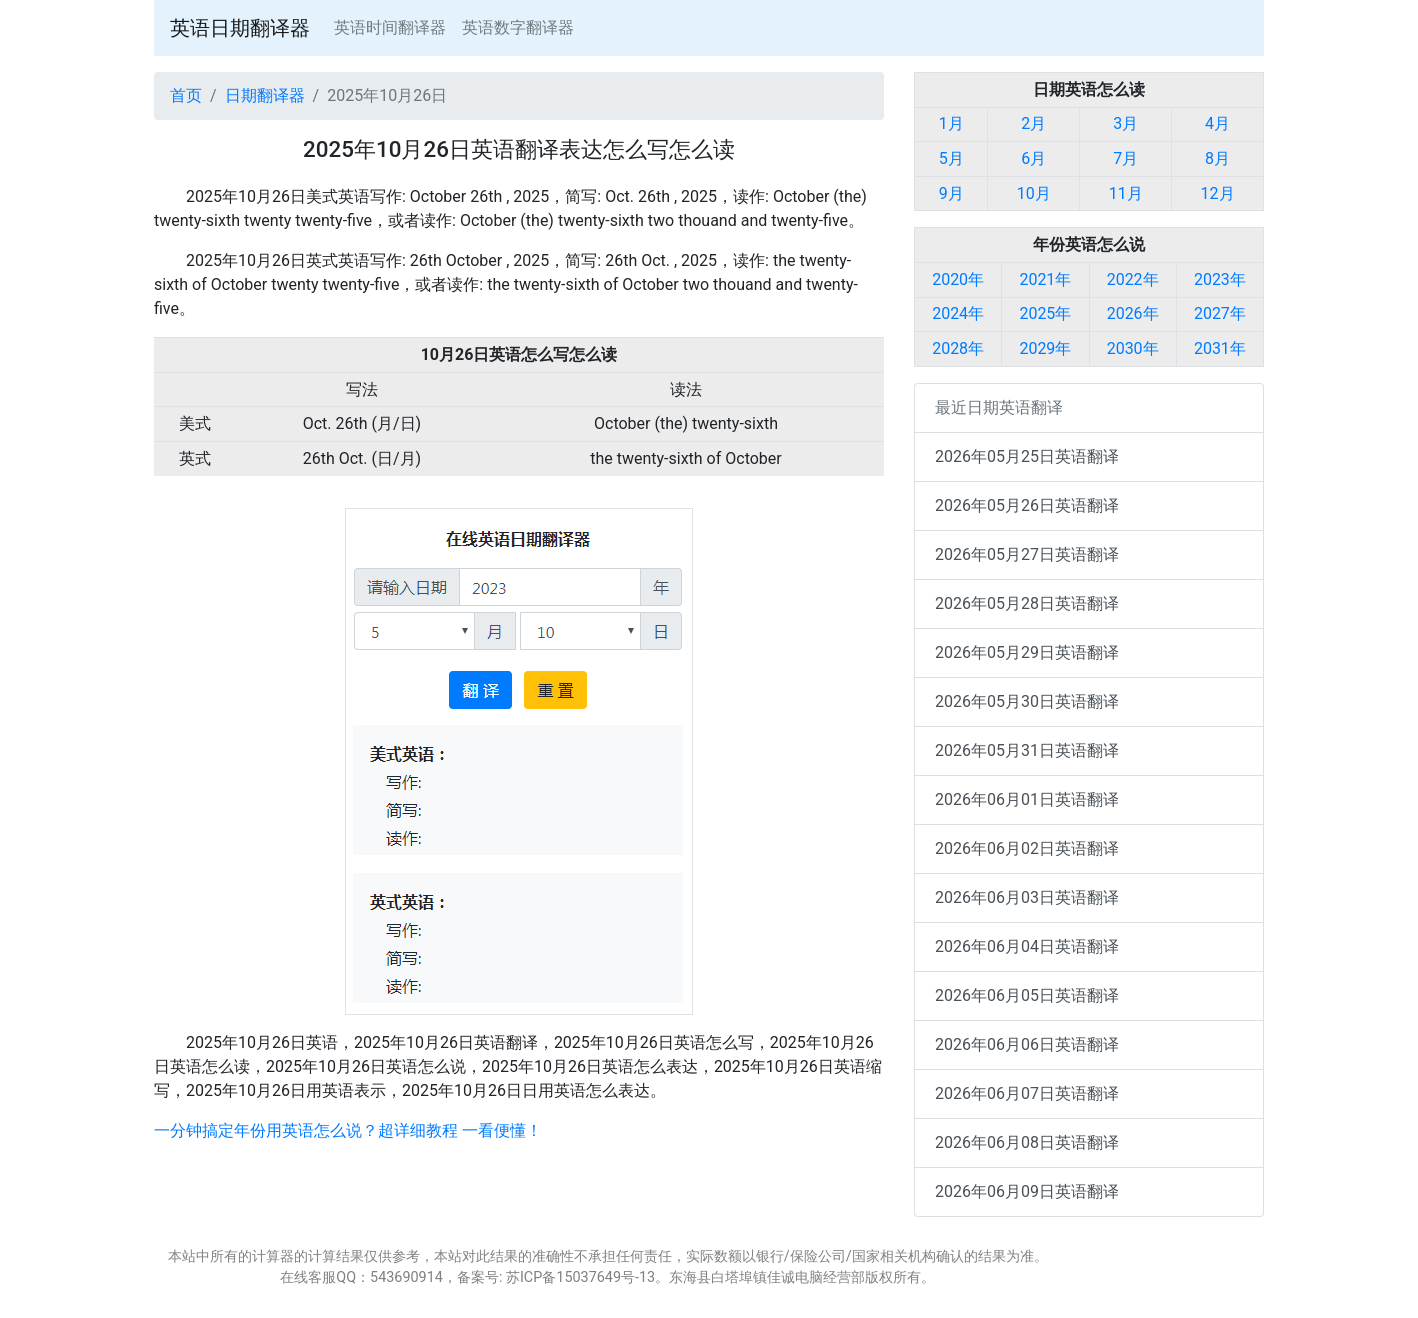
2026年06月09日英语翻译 (1027, 1191)
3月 (1125, 123)
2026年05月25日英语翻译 (1027, 456)
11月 (1126, 193)
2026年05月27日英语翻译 (1027, 554)
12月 (1218, 193)
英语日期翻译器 (240, 28)
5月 (951, 158)
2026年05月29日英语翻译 (1027, 652)
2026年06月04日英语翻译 (1027, 946)
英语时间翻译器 (390, 27)
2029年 (1045, 348)
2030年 (1133, 348)
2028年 (958, 348)
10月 (1034, 193)
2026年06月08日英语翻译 (1027, 1142)
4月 (1217, 123)
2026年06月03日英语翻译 (1027, 897)
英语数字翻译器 (518, 27)
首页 (186, 95)
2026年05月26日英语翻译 (1027, 505)
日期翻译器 (265, 95)
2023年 (1220, 279)
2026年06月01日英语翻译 (1027, 799)
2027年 (1220, 313)
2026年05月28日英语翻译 (1027, 603)
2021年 (1045, 279)
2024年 (958, 313)
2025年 (1045, 313)
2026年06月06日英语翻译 (1027, 1044)
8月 (1217, 158)
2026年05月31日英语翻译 (1027, 750)
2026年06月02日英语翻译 (1027, 848)
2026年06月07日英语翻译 (1027, 1093)
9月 (951, 193)
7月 (1125, 158)
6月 (1033, 158)
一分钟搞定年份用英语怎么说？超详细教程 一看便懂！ (348, 1130)
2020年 (958, 279)
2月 (1033, 123)
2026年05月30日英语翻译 (1027, 701)
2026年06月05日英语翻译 (1027, 995)
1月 (951, 123)
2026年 (1133, 313)
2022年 (1133, 279)
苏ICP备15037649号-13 (580, 1277)
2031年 (1220, 348)
